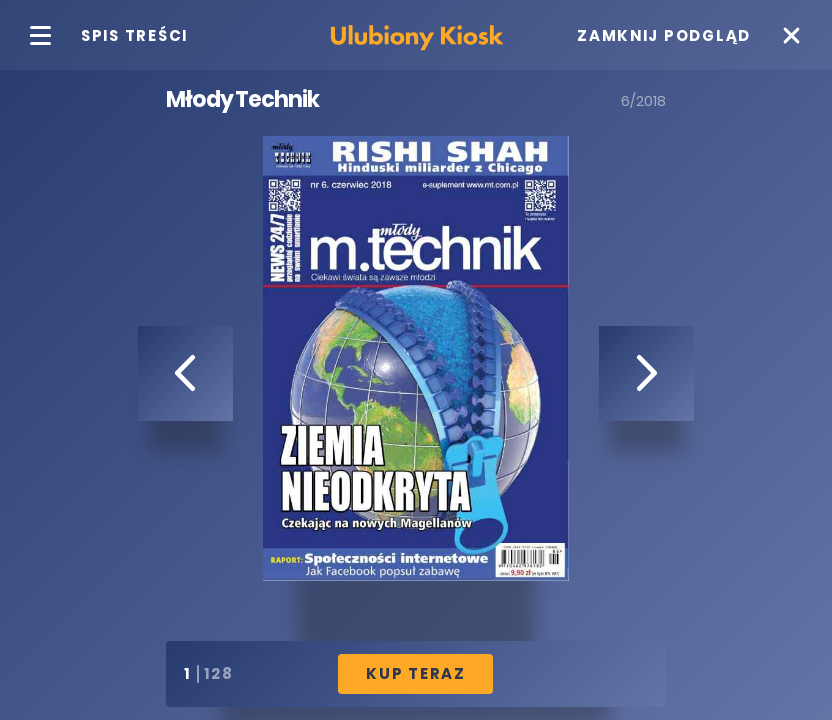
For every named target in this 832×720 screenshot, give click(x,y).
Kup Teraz (416, 673)
